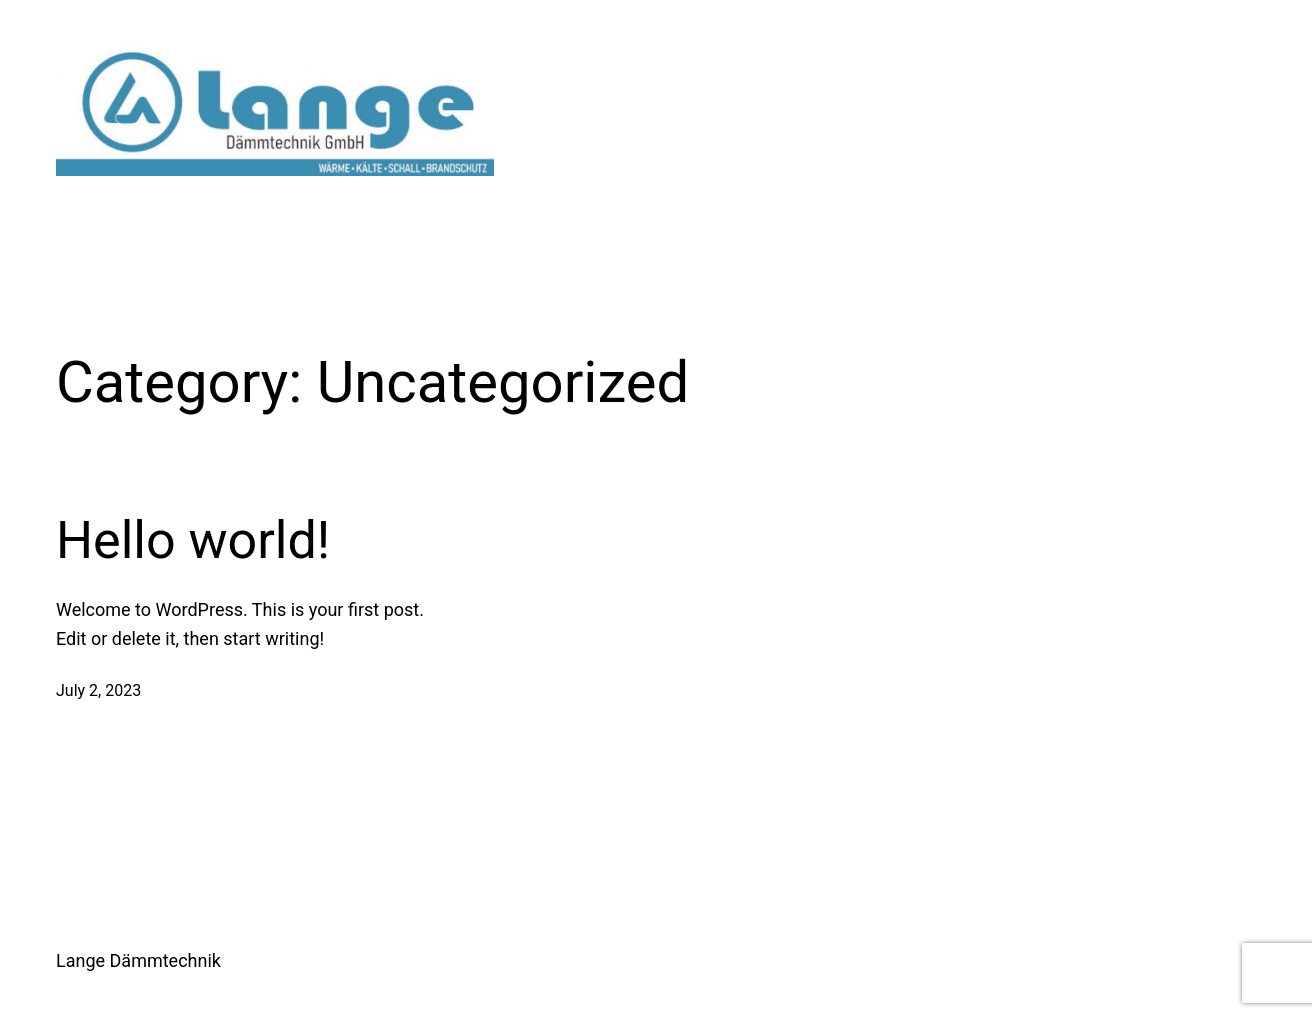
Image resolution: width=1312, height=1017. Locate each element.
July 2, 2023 (98, 690)
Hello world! (193, 540)
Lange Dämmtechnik (138, 960)
